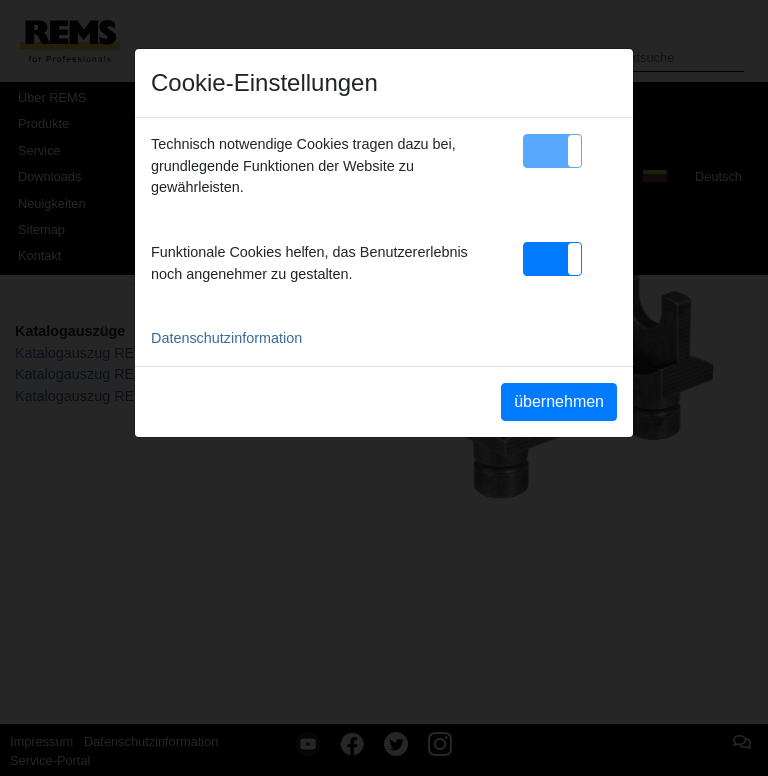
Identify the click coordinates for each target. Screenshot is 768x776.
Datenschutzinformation (226, 338)
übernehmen (559, 401)
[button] (552, 151)
